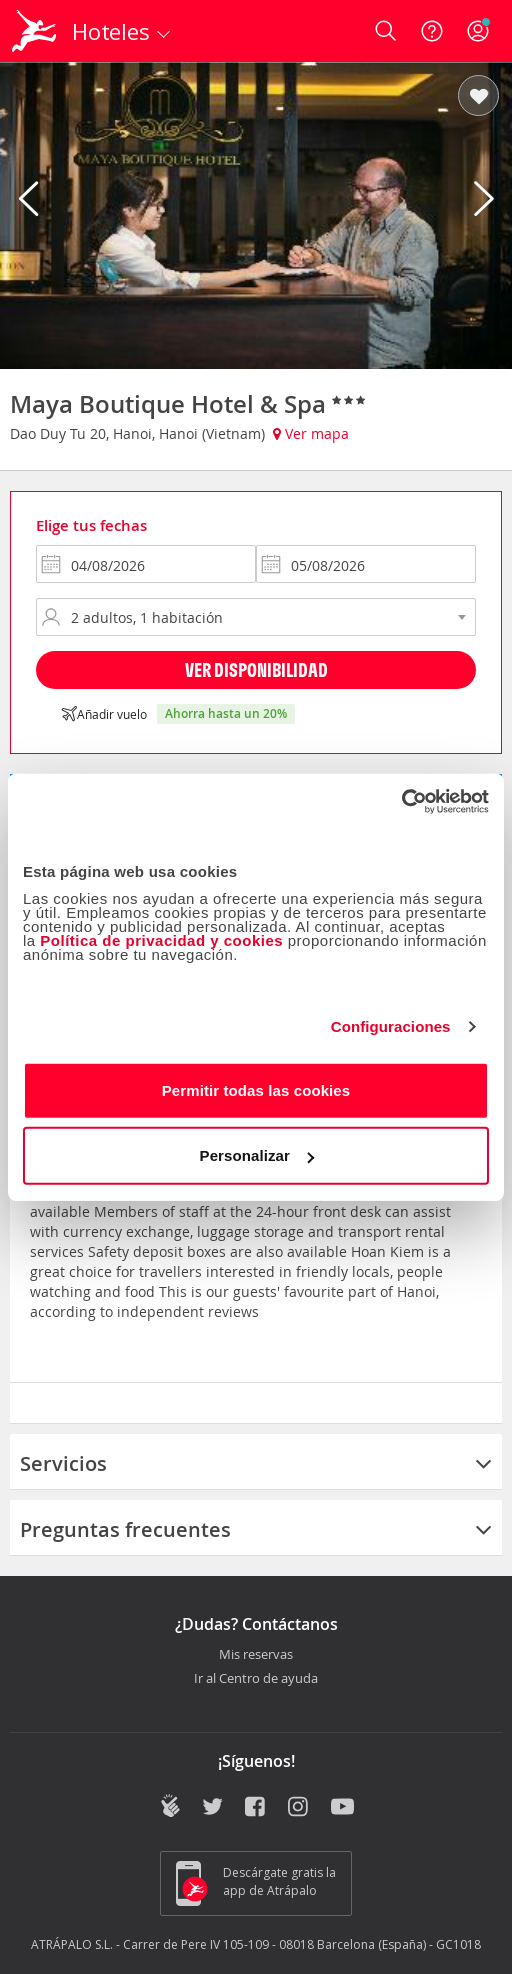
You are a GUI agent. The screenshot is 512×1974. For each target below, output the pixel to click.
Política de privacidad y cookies (161, 939)
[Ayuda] (432, 31)
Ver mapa (311, 433)
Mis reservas (256, 1655)
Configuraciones (391, 1026)
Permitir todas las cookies (256, 1089)
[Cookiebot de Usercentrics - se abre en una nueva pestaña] (401, 801)
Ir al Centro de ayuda (256, 1679)
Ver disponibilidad (256, 669)
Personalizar (257, 1155)
